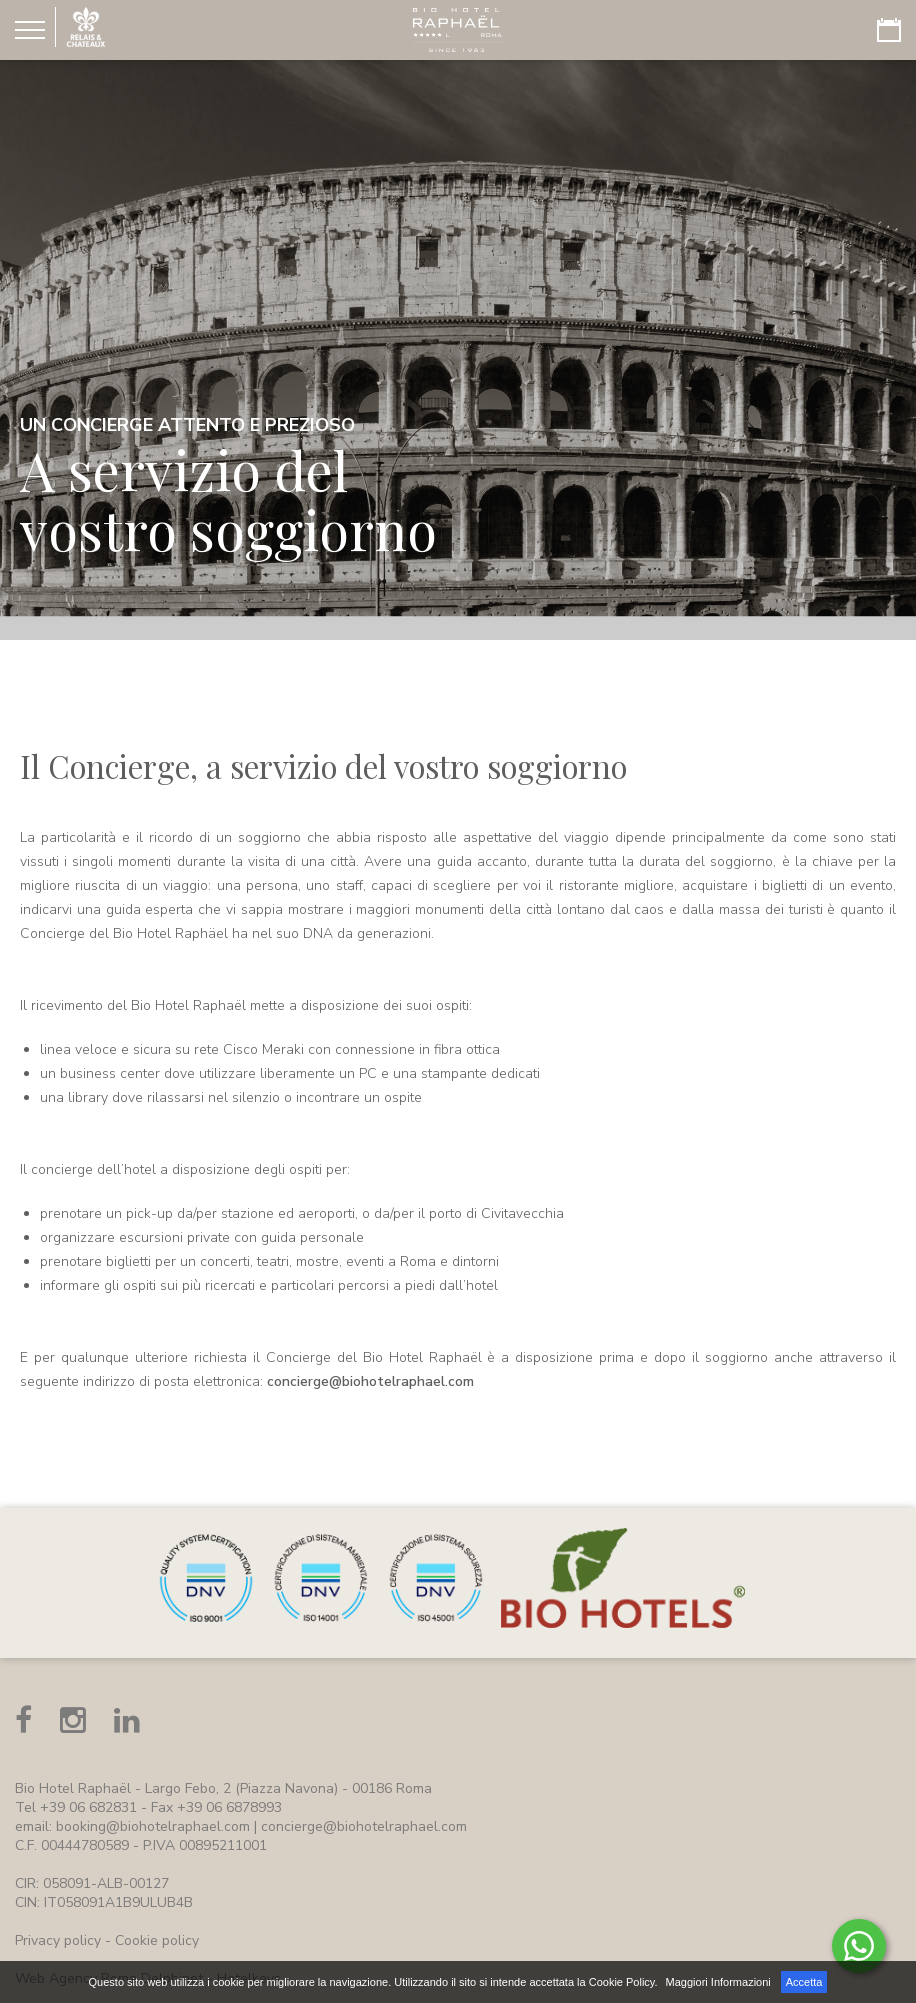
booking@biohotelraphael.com (153, 1826)
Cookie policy (157, 1940)
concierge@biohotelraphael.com (370, 1381)
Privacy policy (58, 1940)
